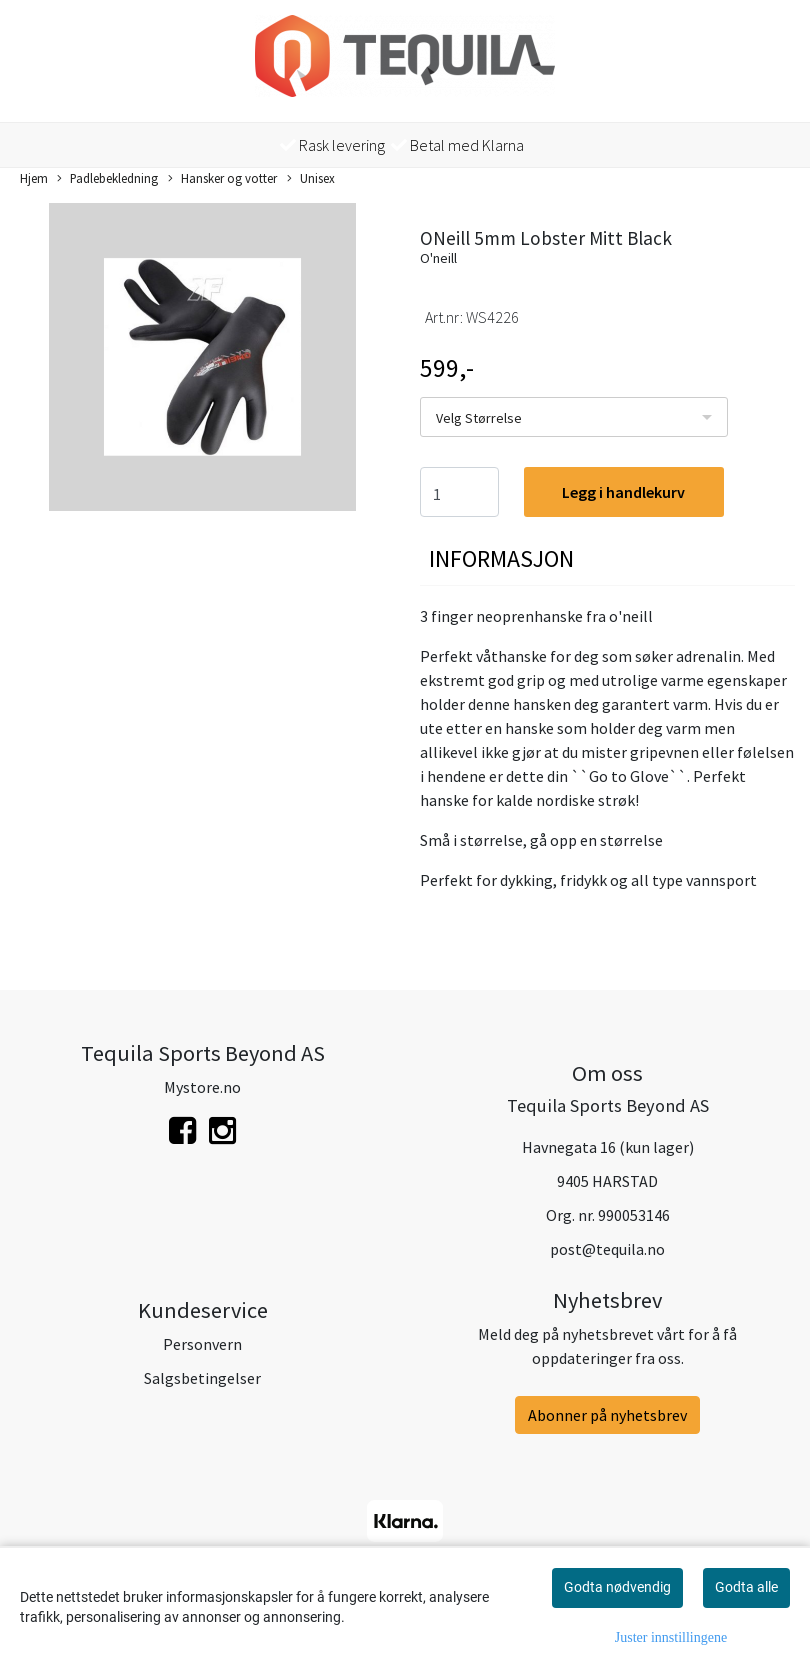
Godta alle (746, 1587)
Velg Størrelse (479, 418)
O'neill (438, 258)
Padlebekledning (107, 179)
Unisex (311, 179)
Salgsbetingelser (202, 1378)
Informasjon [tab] (501, 558)
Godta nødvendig (617, 1587)
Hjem (34, 178)
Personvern (202, 1344)
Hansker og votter (222, 179)
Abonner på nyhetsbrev (607, 1415)
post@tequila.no (607, 1249)
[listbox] (574, 417)
